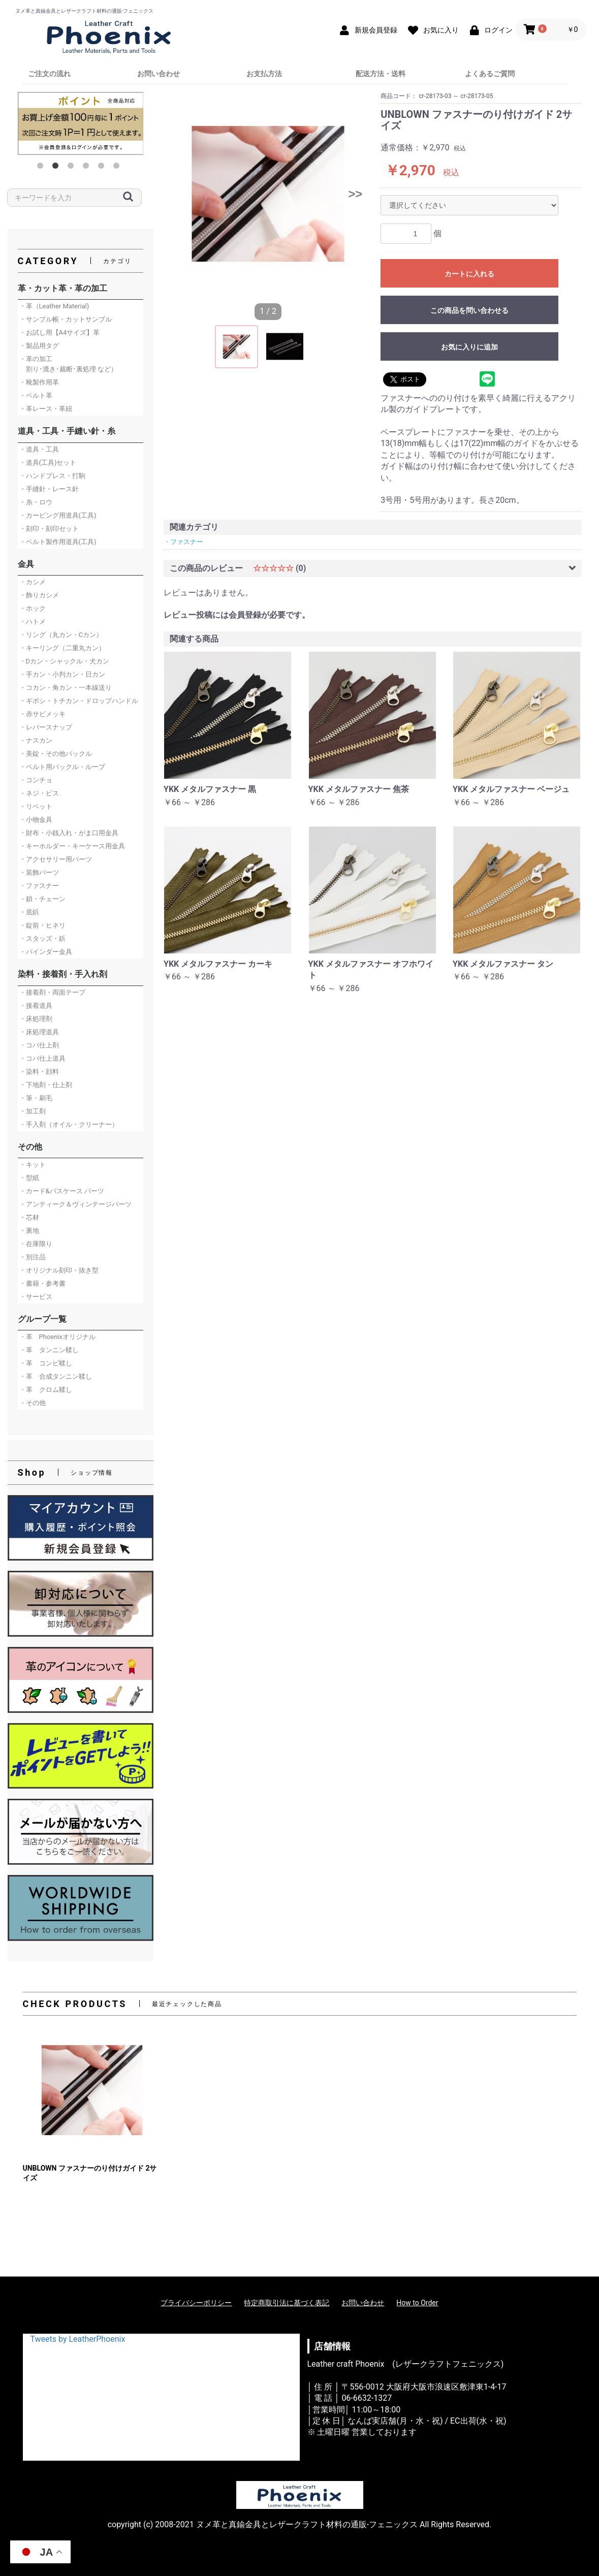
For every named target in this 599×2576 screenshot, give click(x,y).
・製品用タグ (39, 345)
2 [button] (57, 168)
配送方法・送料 (380, 74)
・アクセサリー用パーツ (55, 859)
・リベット (35, 806)
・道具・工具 (39, 449)
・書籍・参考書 (42, 1283)
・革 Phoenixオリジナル (57, 1337)
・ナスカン (35, 740)
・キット (32, 1164)
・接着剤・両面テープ (52, 992)
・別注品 (32, 1257)
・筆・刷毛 (35, 1098)
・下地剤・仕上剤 (45, 1085)
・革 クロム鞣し (45, 1389)
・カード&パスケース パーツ (61, 1191)
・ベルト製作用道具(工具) (58, 542)
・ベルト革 (35, 395)
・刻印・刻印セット (49, 528)
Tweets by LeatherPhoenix (77, 2339)
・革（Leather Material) (54, 306)
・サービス (35, 1296)
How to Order (417, 2303)
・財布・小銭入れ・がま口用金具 (68, 833)
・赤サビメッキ (42, 714)
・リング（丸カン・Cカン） (61, 635)
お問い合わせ (158, 74)
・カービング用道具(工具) (58, 515)
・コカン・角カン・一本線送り (65, 687)
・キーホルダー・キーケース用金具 (72, 846)
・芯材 (29, 1217)
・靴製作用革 (39, 382)
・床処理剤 (35, 1019)
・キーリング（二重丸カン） (62, 648)
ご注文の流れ (49, 74)
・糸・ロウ (35, 502)
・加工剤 (32, 1111)
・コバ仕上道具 (42, 1058)
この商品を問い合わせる (469, 310)
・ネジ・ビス (39, 793)
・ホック (32, 608)
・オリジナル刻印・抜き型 (59, 1270)
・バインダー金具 (45, 952)
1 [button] (42, 168)
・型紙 (29, 1178)
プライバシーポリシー (196, 2303)
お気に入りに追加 (469, 347)
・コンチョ (35, 780)
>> (355, 194)
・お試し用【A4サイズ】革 (59, 332)
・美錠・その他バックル (55, 753)
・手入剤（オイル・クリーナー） (68, 1124)
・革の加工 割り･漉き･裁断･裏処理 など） (68, 364)
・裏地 (29, 1230)
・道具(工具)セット (48, 462)
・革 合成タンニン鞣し (55, 1376)
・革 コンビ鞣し (45, 1363)
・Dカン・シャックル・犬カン (64, 661)
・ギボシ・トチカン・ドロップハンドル (78, 701)
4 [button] (88, 168)
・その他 (32, 1403)
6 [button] (118, 168)
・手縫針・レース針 (49, 489)
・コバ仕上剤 (39, 1045)
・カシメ (32, 582)
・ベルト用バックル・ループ (62, 767)
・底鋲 (29, 912)
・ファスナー (39, 885)
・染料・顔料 (39, 1071)
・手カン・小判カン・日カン (62, 674)
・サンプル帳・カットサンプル (65, 319)
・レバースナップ (45, 727)
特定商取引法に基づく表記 (286, 2303)
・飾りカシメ (39, 595)
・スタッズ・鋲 (42, 938)
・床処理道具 (39, 1032)
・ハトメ (32, 621)
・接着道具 (35, 1005)
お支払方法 (264, 74)
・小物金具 (35, 819)
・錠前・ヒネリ (42, 925)
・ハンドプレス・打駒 (52, 476)
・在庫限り (35, 1244)
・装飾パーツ (39, 872)
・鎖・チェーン (42, 899)
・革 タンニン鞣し (49, 1350)
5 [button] (103, 168)
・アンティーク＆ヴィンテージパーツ (75, 1204)
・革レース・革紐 (45, 408)
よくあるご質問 (490, 74)
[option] (81, 123)
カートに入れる (469, 274)
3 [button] (73, 168)
